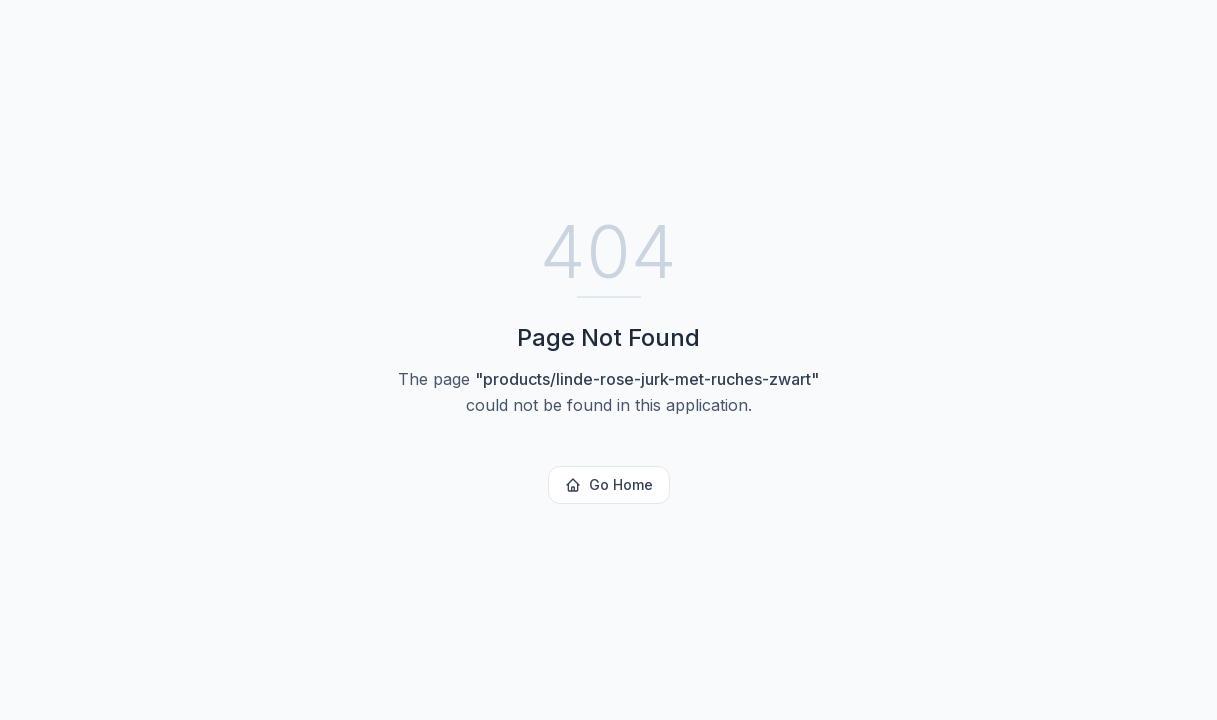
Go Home (609, 484)
